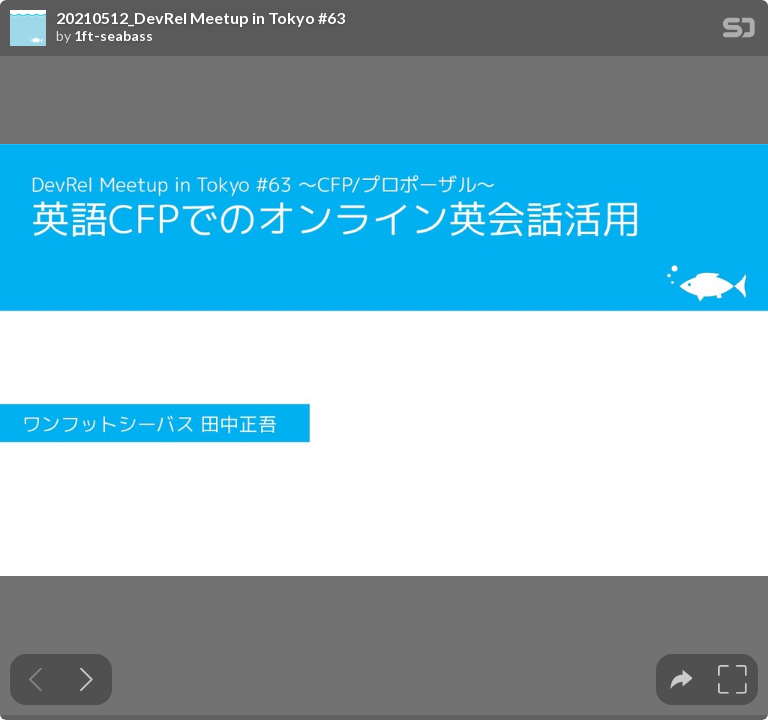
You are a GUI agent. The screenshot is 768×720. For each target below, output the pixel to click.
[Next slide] (86, 679)
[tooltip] (681, 679)
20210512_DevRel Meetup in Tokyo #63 (200, 18)
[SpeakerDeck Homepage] (739, 31)
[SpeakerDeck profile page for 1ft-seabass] (28, 29)
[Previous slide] (35, 679)
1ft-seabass (113, 36)
